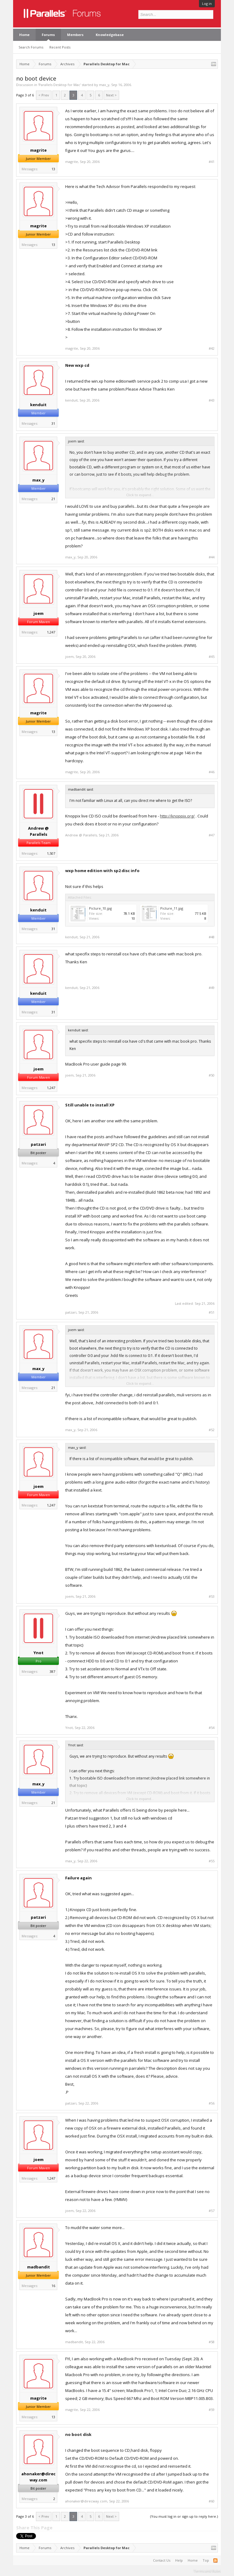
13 (53, 169)
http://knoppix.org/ (177, 816)
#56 (211, 2103)
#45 (211, 657)
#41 (211, 162)
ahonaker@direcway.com (38, 2477)
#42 (211, 348)
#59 (211, 2410)
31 (53, 423)
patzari (38, 1144)
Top (206, 2560)
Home (24, 34)
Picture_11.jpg (171, 908)
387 (52, 1671)
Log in (207, 3)
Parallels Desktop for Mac (59, 84)
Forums (48, 34)
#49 (211, 988)
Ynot (39, 1652)
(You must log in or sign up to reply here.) (184, 2516)
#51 (211, 1312)
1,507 (51, 853)
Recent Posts (59, 47)
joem (39, 613)
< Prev (43, 95)
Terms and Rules (207, 2570)
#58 (211, 2342)
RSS (215, 2560)
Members (75, 34)
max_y (104, 84)
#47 (211, 835)
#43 (211, 400)
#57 (211, 2211)
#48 (211, 937)
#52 (211, 1430)
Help (179, 2560)
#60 (211, 2501)
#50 (211, 1075)
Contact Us (161, 2560)
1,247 (51, 632)
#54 (211, 1728)
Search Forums (31, 47)
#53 (211, 1596)
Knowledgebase (110, 34)
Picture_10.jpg (100, 908)
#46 (211, 772)
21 (53, 498)
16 (53, 2285)
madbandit (38, 2267)
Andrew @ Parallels (38, 831)
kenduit (38, 404)
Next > (111, 95)
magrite (38, 150)
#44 (211, 557)
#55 (211, 1861)
